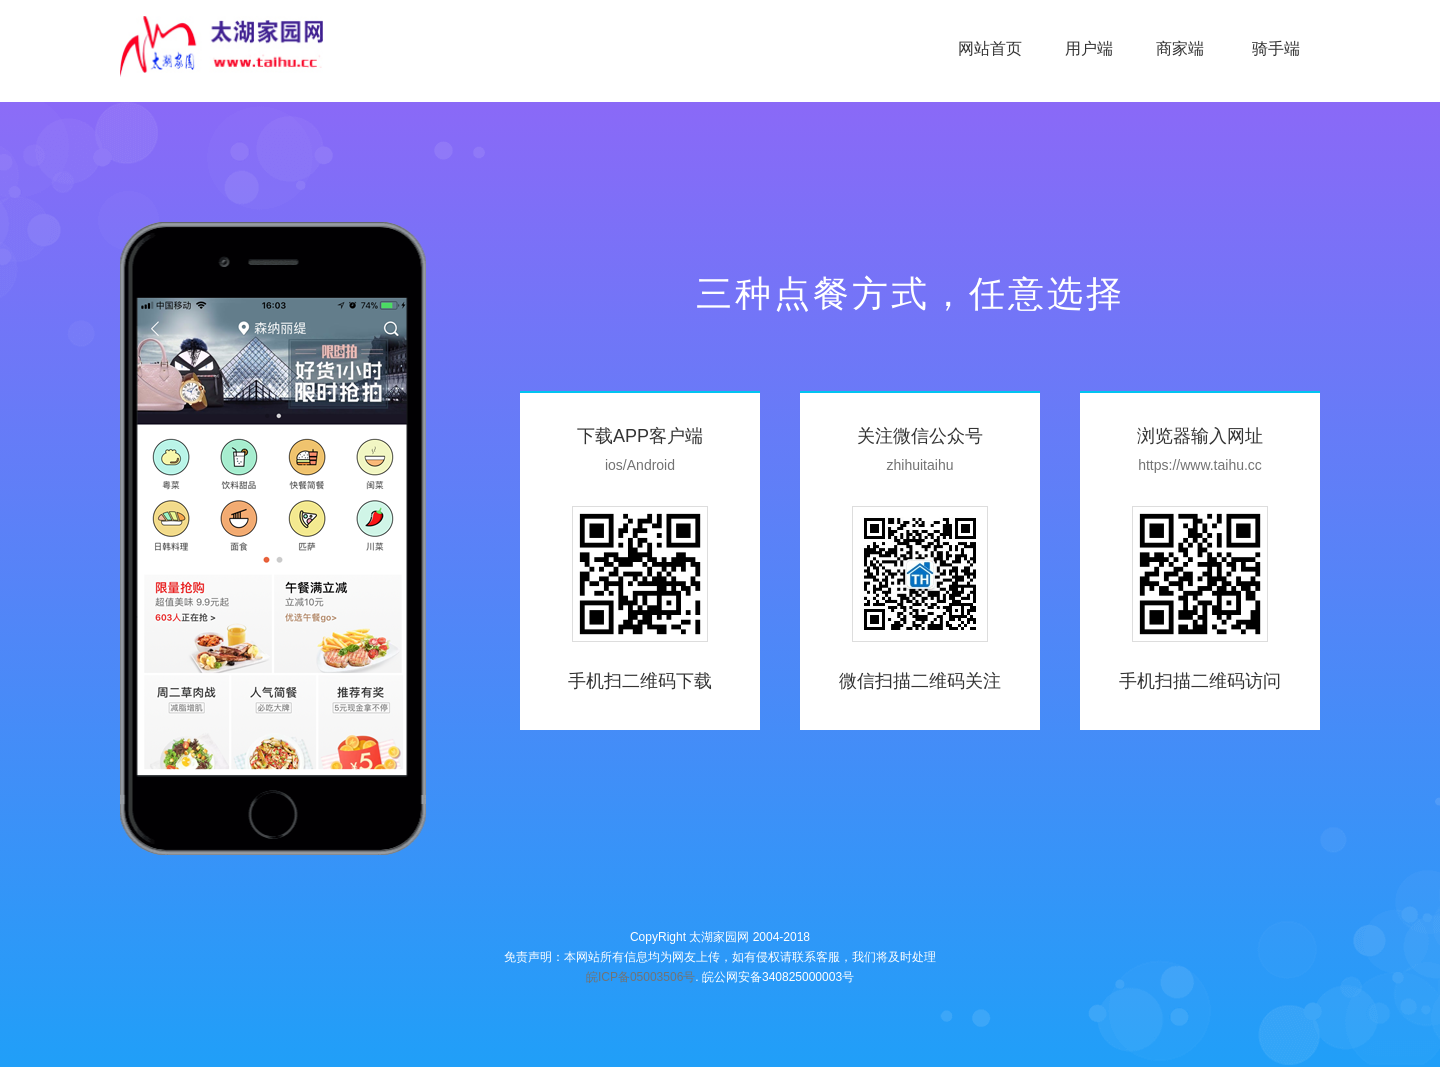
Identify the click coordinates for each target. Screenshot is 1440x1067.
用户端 (1089, 48)
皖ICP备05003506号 (640, 977)
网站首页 (990, 48)
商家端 (1182, 48)
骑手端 (1276, 48)
